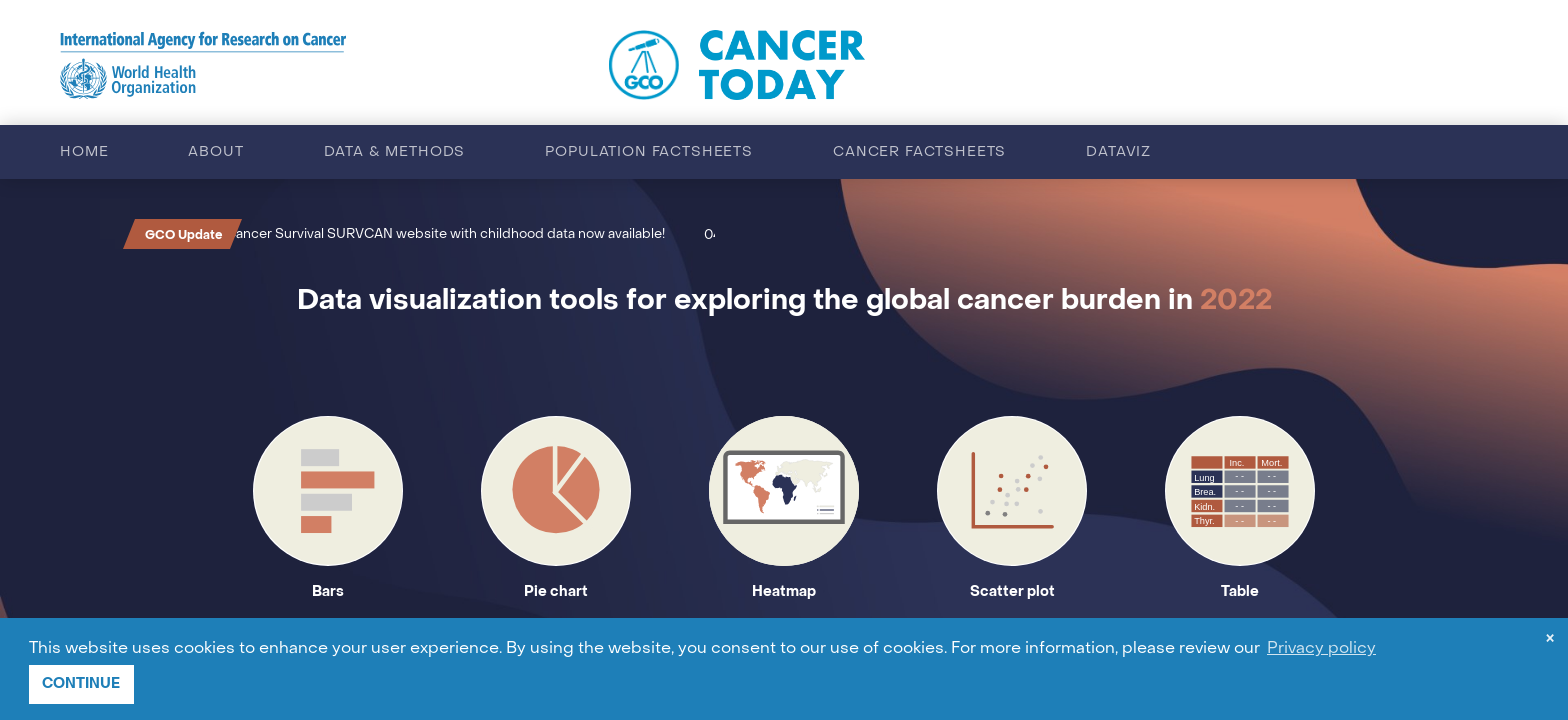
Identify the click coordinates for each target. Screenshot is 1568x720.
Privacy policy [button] (1321, 649)
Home (84, 152)
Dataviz (1118, 152)
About (215, 152)
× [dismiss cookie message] (1550, 640)
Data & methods (395, 152)
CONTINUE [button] (81, 683)
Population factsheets (649, 152)
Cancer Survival (287, 234)
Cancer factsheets (919, 152)
